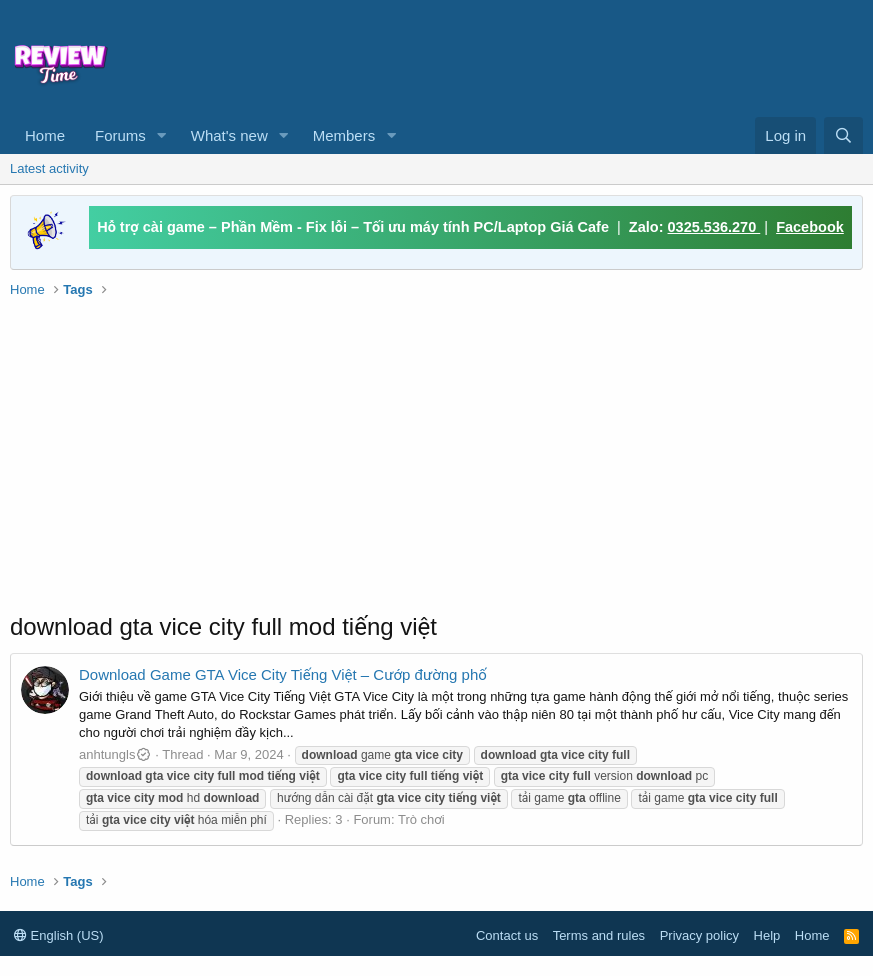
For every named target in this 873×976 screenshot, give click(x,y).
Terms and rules (599, 935)
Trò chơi (421, 819)
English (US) (59, 935)
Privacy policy (699, 935)
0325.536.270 (714, 227)
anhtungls (115, 754)
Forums (120, 135)
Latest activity (49, 168)
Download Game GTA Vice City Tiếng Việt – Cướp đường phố (283, 674)
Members (344, 135)
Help (767, 935)
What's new (229, 135)
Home (45, 135)
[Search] (843, 135)
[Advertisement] (435, 56)
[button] (162, 135)
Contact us (507, 935)
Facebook (810, 227)
